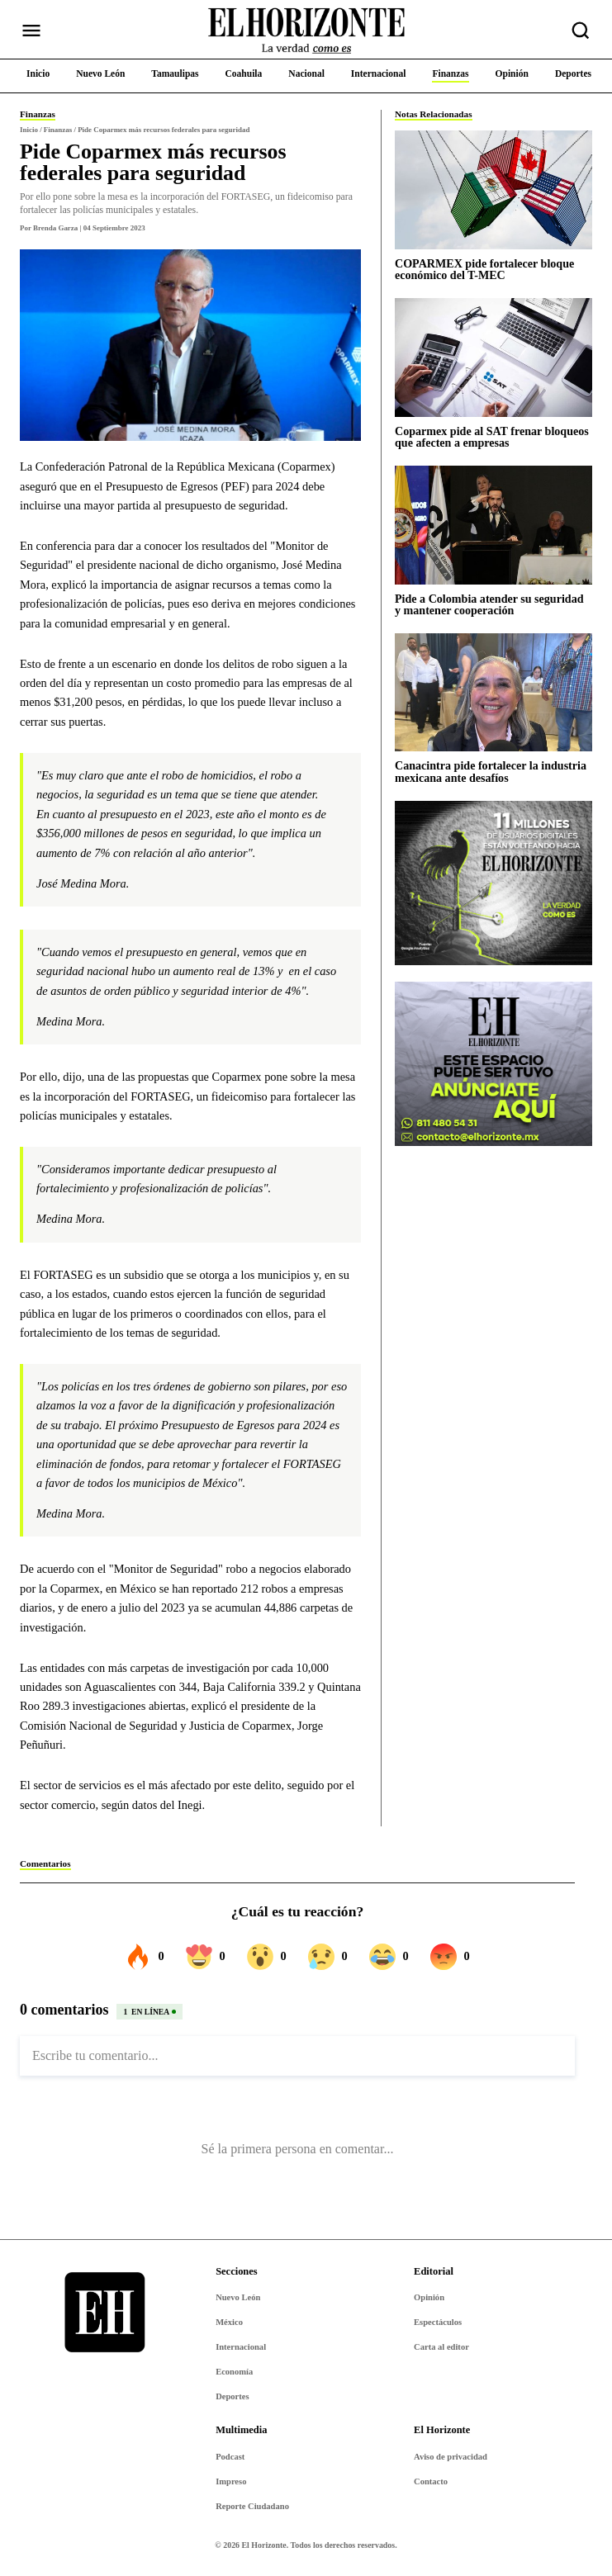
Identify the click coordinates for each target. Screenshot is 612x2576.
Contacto (431, 2481)
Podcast (230, 2456)
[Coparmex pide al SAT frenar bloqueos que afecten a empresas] (493, 357)
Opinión (429, 2297)
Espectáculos (438, 2322)
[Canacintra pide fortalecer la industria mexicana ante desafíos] (493, 692)
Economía (234, 2371)
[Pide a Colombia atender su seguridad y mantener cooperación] (493, 525)
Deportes (232, 2396)
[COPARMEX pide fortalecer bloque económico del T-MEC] (493, 189)
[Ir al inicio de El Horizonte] (306, 30)
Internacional (241, 2346)
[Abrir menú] (31, 30)
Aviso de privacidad (450, 2456)
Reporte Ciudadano (252, 2506)
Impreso (231, 2481)
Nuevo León (238, 2297)
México (229, 2322)
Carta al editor (441, 2346)
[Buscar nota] (580, 30)
